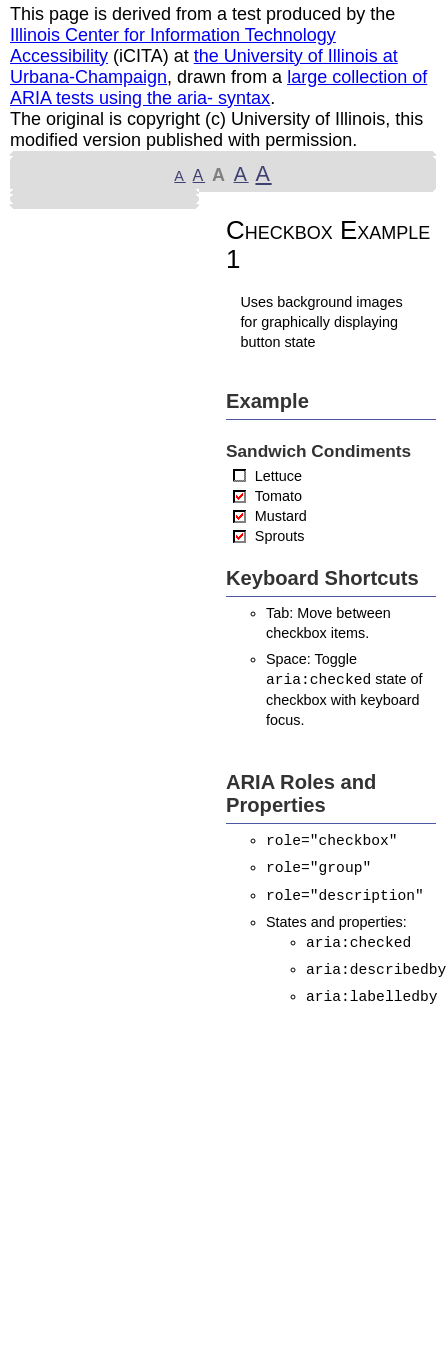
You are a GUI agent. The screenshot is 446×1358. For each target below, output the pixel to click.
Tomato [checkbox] (278, 496)
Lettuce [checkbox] (278, 476)
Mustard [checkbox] (281, 516)
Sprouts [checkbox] (280, 536)
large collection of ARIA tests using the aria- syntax (218, 87)
